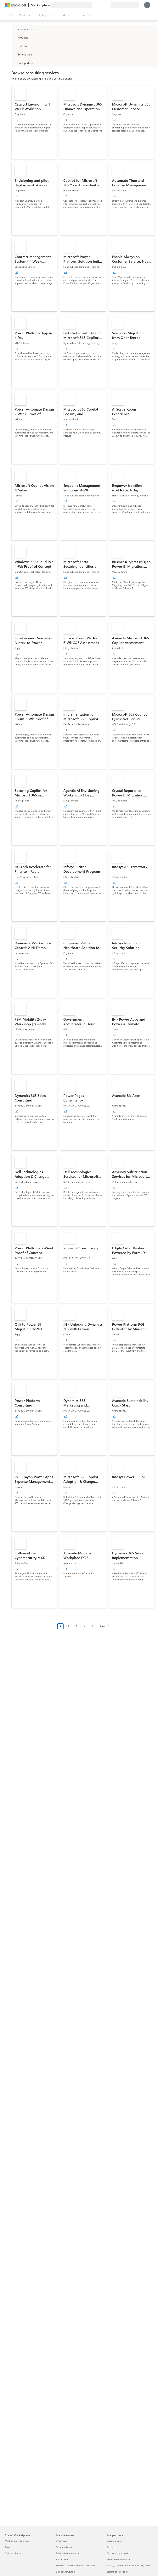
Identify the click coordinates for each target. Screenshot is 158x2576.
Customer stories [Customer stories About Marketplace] (13, 2553)
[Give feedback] (93, 5)
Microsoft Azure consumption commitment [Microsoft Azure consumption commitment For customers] (76, 2565)
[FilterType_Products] (14, 37)
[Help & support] (98, 5)
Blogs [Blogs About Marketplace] (7, 2547)
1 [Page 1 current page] (60, 1626)
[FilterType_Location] (14, 29)
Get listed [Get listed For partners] (111, 2547)
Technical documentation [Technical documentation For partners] (118, 2559)
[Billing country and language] (125, 5)
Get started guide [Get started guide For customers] (64, 2547)
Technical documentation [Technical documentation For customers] (67, 2553)
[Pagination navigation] (85, 1629)
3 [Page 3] (76, 1626)
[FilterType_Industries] (14, 46)
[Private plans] (107, 5)
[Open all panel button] (9, 15)
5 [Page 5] (93, 1626)
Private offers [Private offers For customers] (62, 2559)
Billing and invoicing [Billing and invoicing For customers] (65, 2571)
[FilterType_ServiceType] (14, 54)
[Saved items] (103, 5)
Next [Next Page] (103, 1626)
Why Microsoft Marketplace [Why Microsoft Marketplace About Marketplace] (18, 2540)
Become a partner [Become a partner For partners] (115, 2540)
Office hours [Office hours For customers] (61, 2540)
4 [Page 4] (85, 1626)
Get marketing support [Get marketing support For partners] (117, 2553)
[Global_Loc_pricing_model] (14, 63)
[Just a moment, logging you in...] (147, 5)
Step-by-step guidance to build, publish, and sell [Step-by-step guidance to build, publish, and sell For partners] (129, 2565)
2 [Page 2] (68, 1626)
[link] (34, 122)
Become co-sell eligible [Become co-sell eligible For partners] (117, 2571)
